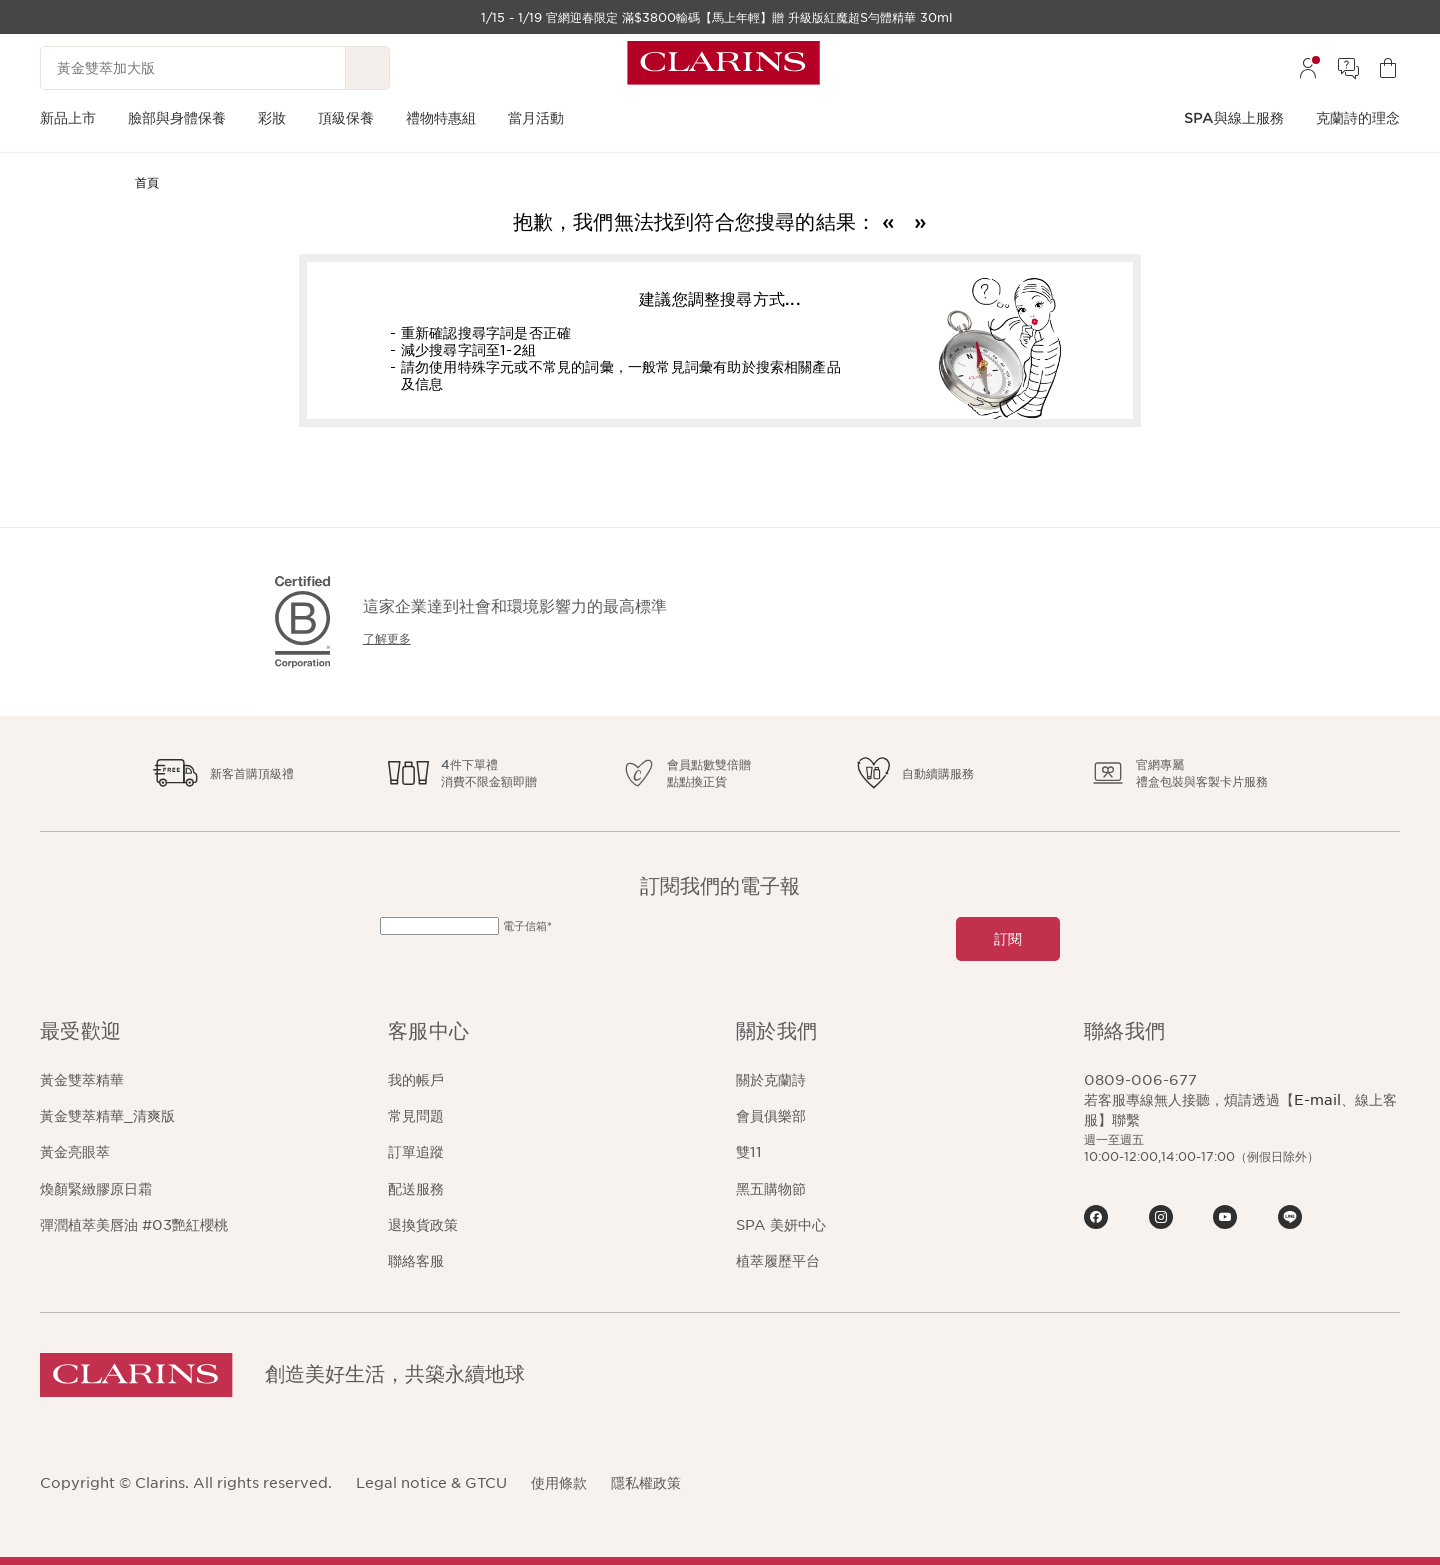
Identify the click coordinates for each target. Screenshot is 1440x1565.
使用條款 (559, 1483)
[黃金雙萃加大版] (193, 68)
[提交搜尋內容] (368, 68)
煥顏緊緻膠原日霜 (96, 1189)
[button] (198, 1031)
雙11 (749, 1152)
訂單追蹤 (416, 1152)
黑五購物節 (771, 1189)
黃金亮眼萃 (75, 1152)
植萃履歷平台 (778, 1261)
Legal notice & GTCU (431, 1483)
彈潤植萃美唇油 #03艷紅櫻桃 (134, 1225)
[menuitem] (1308, 68)
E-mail (1317, 1100)
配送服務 (416, 1189)
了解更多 (387, 638)
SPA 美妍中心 (781, 1225)
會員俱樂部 (771, 1116)
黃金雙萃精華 (82, 1080)
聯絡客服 (416, 1261)
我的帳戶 (416, 1080)
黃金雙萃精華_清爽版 (107, 1116)
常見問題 (416, 1116)
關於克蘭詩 (771, 1080)
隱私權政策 (646, 1483)
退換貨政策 (423, 1225)
